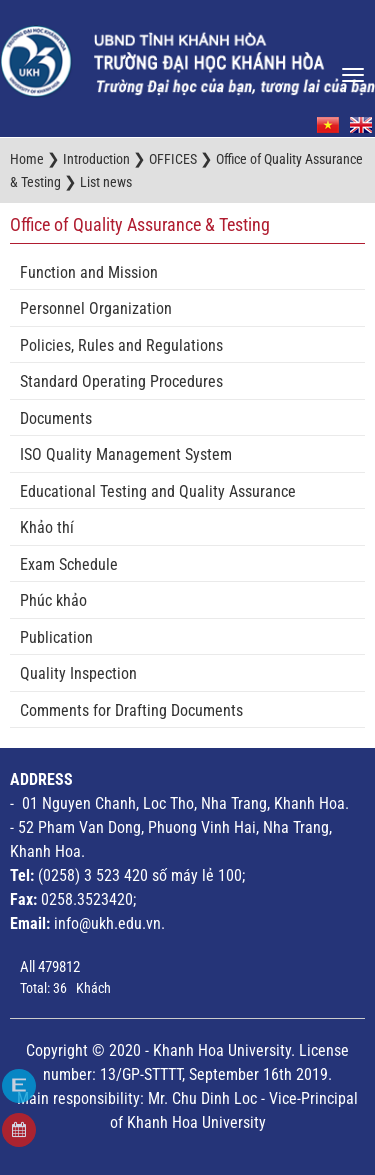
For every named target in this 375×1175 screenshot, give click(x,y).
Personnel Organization (96, 308)
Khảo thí (47, 527)
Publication (56, 637)
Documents (56, 418)
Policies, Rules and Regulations (121, 345)
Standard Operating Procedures (121, 381)
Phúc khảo (53, 600)
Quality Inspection (78, 673)
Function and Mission (89, 272)
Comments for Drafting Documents (131, 710)
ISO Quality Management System (126, 454)
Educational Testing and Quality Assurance (158, 491)
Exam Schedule (69, 564)
